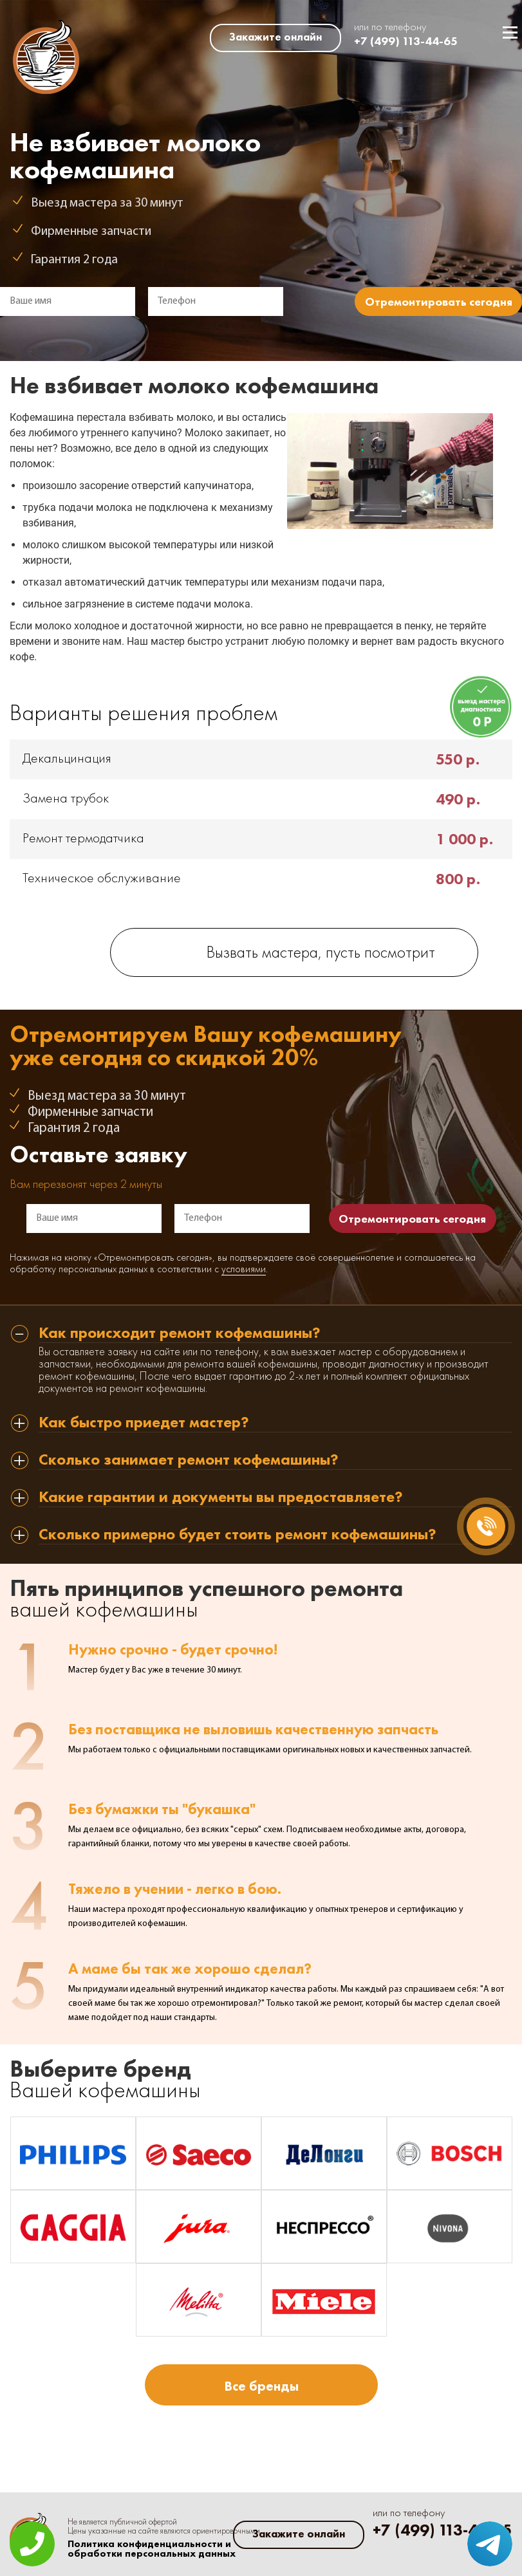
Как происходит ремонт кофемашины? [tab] (180, 1333)
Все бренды (261, 2386)
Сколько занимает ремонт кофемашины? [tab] (189, 1460)
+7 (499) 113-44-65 (406, 40)
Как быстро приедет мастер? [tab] (144, 1423)
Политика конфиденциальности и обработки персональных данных (152, 2549)
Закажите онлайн (275, 37)
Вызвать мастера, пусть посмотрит (321, 953)
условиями (243, 1270)
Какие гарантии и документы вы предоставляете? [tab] (221, 1497)
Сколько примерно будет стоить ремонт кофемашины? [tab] (237, 1535)
